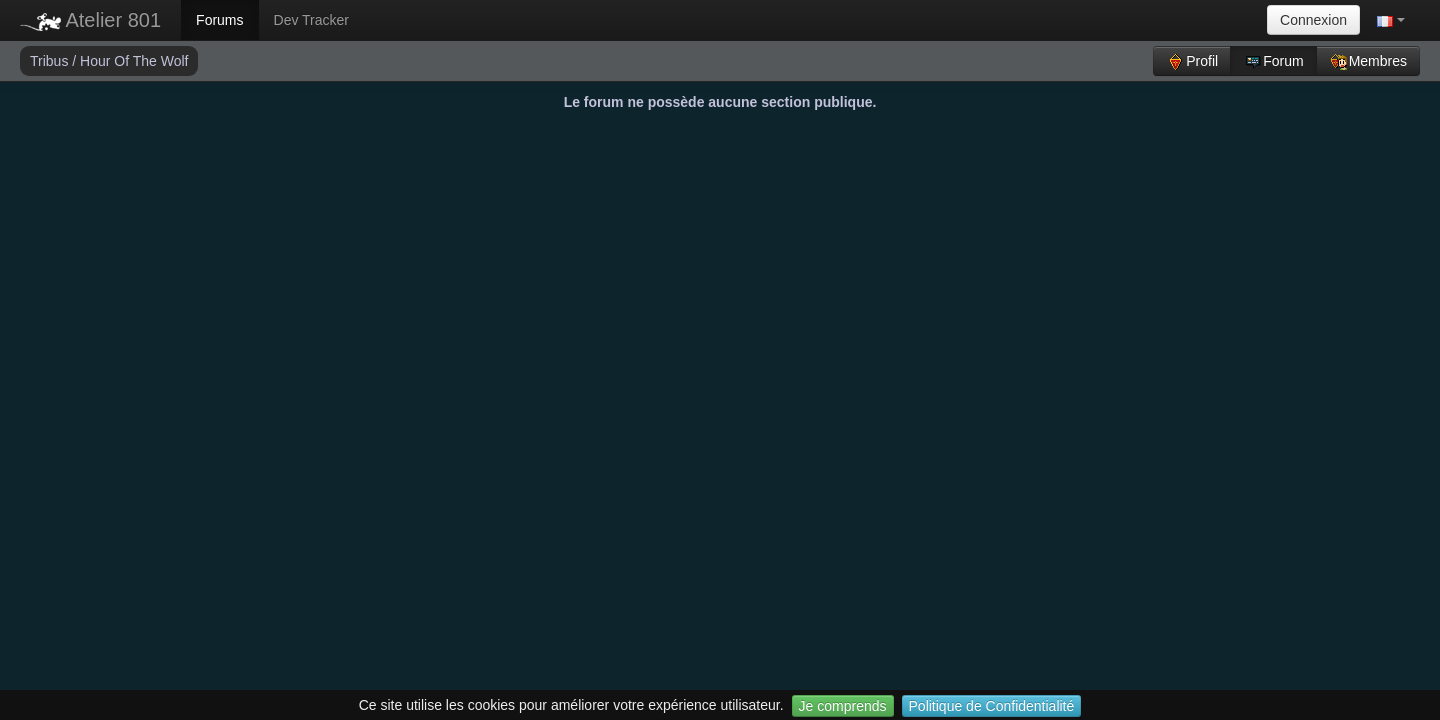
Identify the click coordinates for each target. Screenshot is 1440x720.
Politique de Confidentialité (992, 706)
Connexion (1313, 20)
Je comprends (843, 706)
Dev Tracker (311, 20)
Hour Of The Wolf (134, 61)
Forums (219, 20)
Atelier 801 (90, 20)
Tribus (51, 61)
